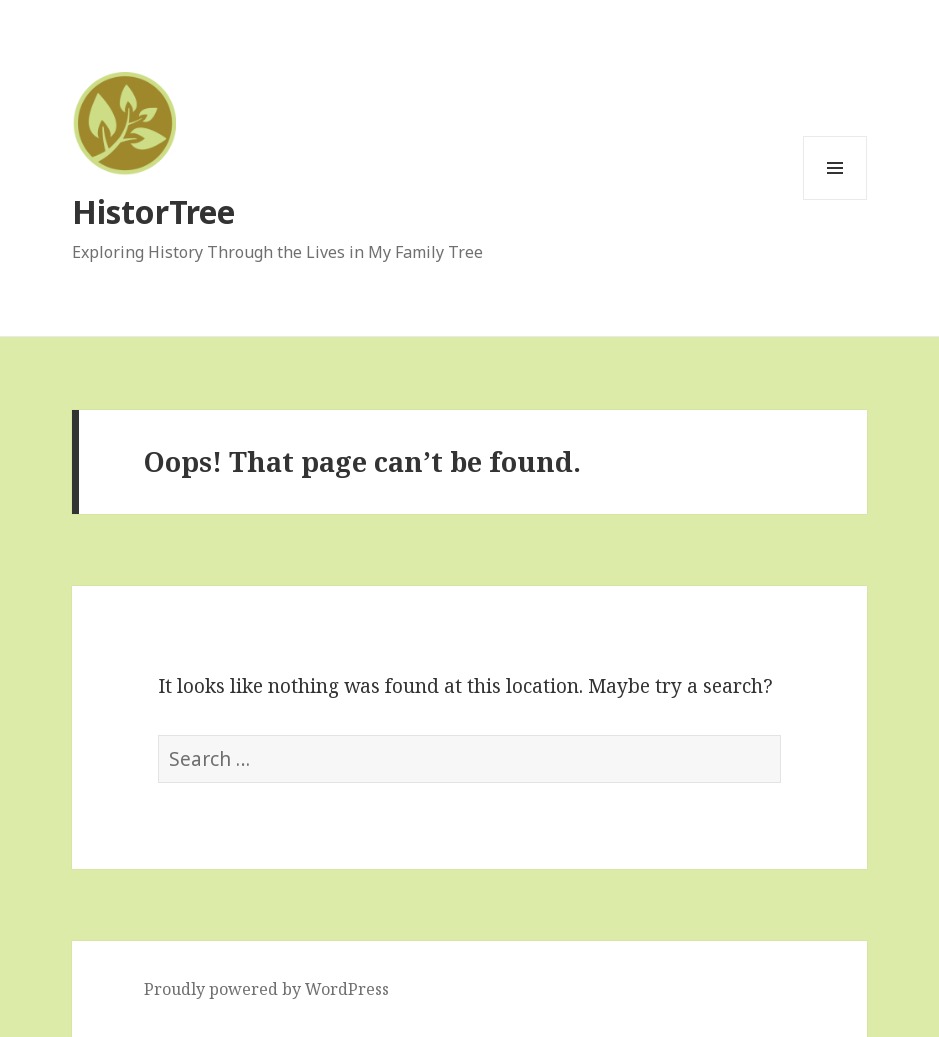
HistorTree (153, 211)
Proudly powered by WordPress (266, 989)
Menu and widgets (835, 199)
